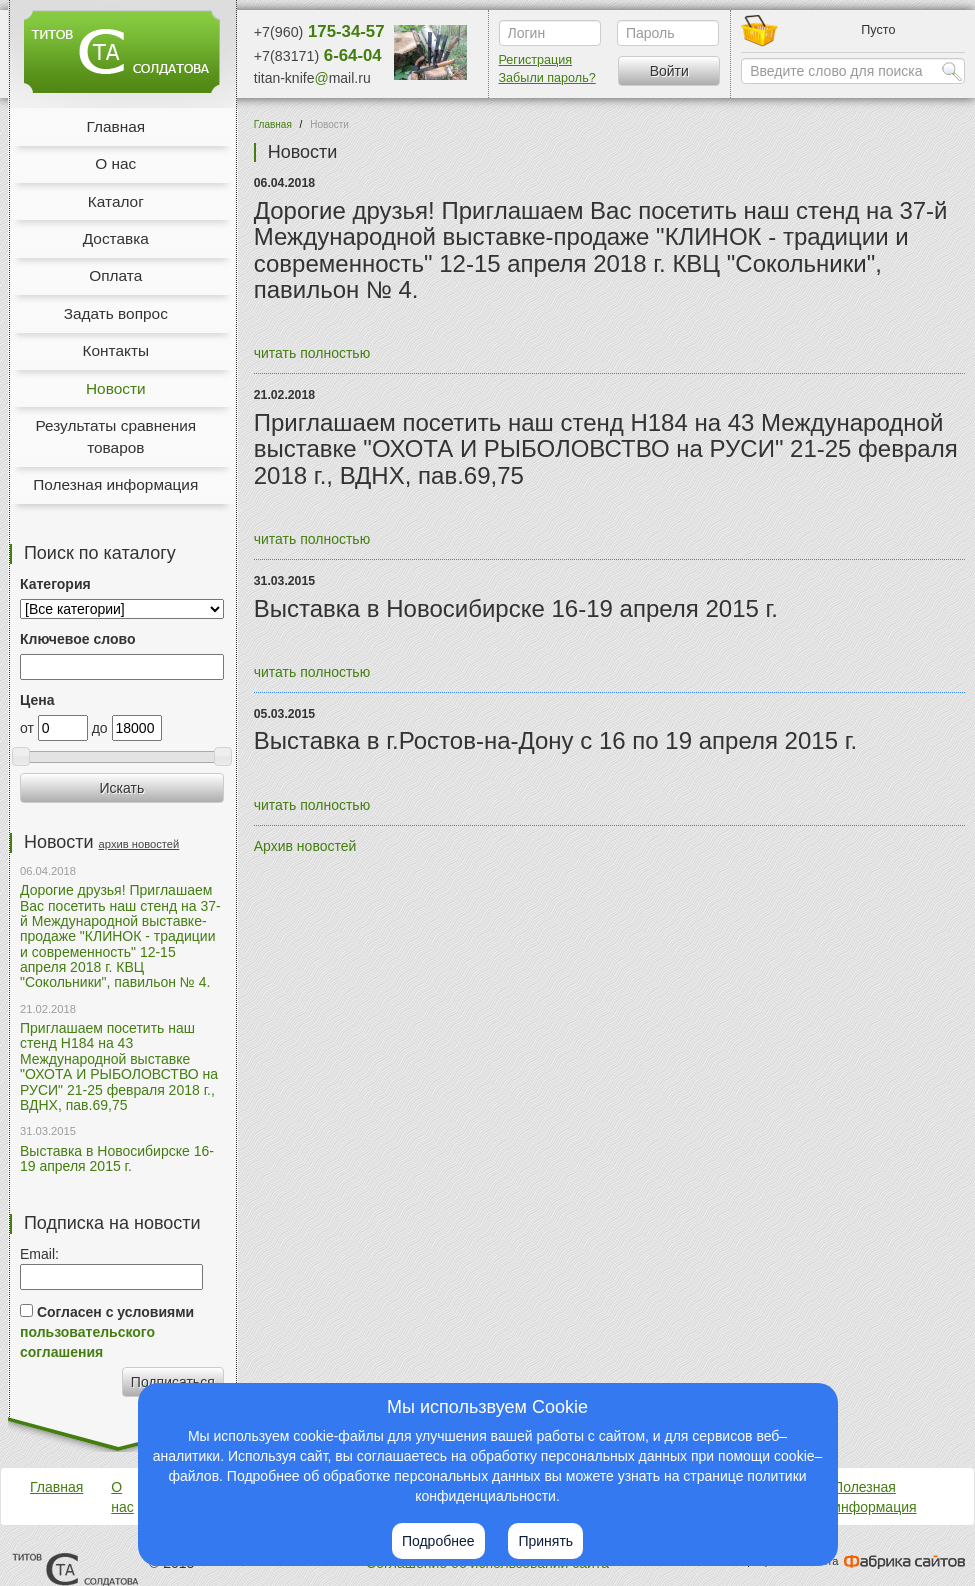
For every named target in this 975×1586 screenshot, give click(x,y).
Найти (952, 71)
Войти (669, 71)
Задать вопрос (116, 313)
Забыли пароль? (547, 78)
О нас (115, 163)
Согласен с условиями (107, 1332)
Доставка (116, 238)
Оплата (115, 275)
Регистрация (536, 60)
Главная (115, 126)
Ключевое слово (77, 639)
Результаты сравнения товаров (115, 436)
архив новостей (139, 844)
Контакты (116, 350)
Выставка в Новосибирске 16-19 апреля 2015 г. (117, 1158)
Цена (37, 700)
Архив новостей (305, 846)
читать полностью (312, 353)
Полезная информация (115, 484)
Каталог (116, 201)
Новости (116, 388)
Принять (545, 1541)
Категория (55, 584)
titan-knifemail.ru (312, 78)
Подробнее (438, 1541)
